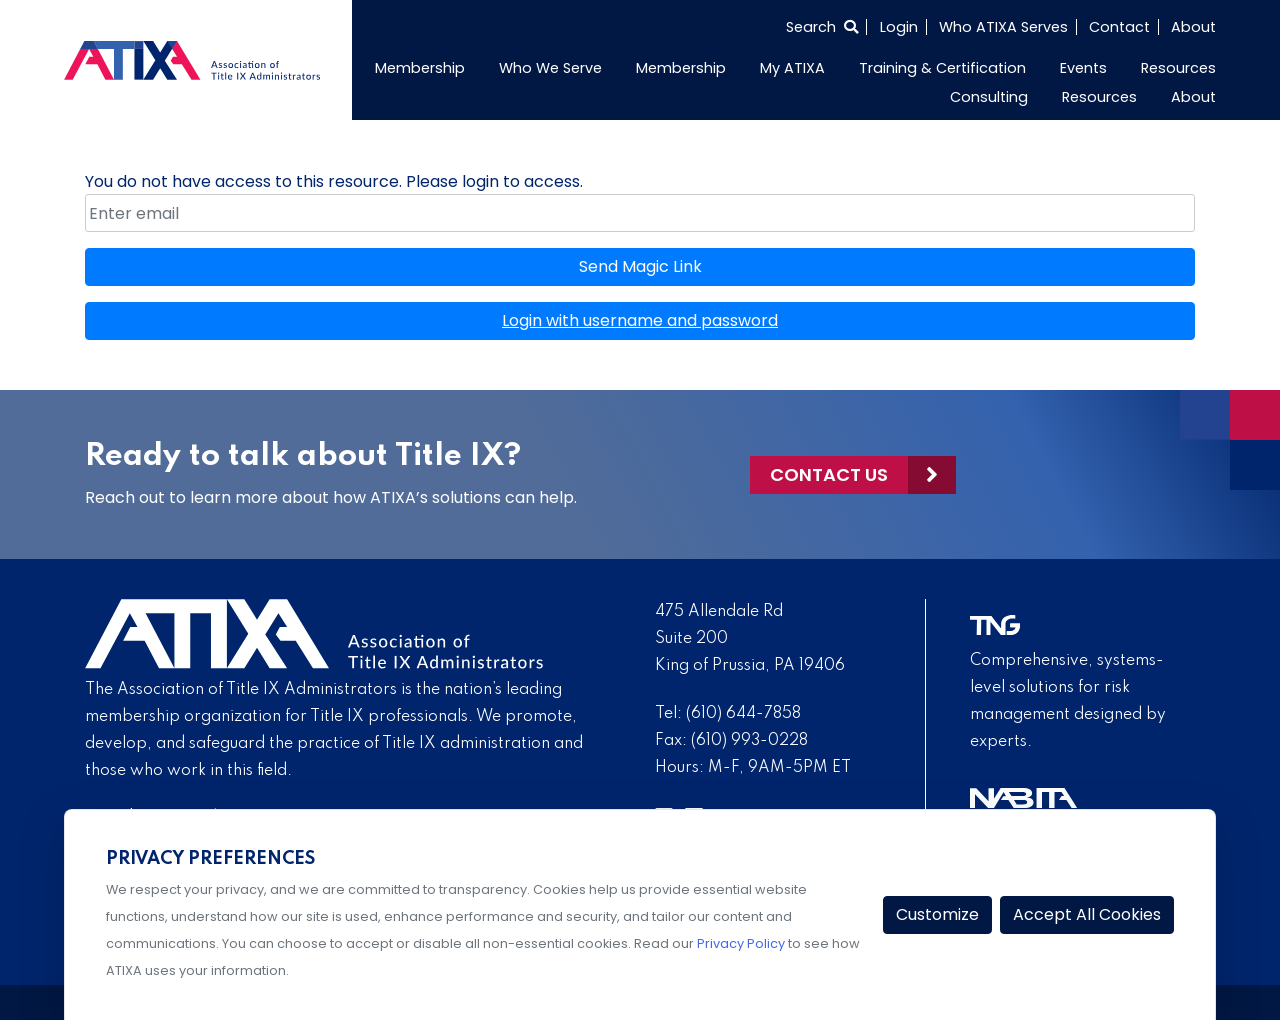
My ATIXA (792, 68)
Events (1083, 68)
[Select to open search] (822, 27)
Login (899, 27)
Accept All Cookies (1087, 914)
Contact (1119, 27)
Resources (1178, 68)
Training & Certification (942, 68)
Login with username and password (640, 320)
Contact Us (829, 474)
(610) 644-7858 (743, 714)
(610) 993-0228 (749, 741)
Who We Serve (550, 68)
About (1193, 27)
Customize (937, 914)
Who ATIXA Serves (1003, 27)
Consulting (989, 97)
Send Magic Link (640, 266)
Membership (420, 68)
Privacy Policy (741, 943)
